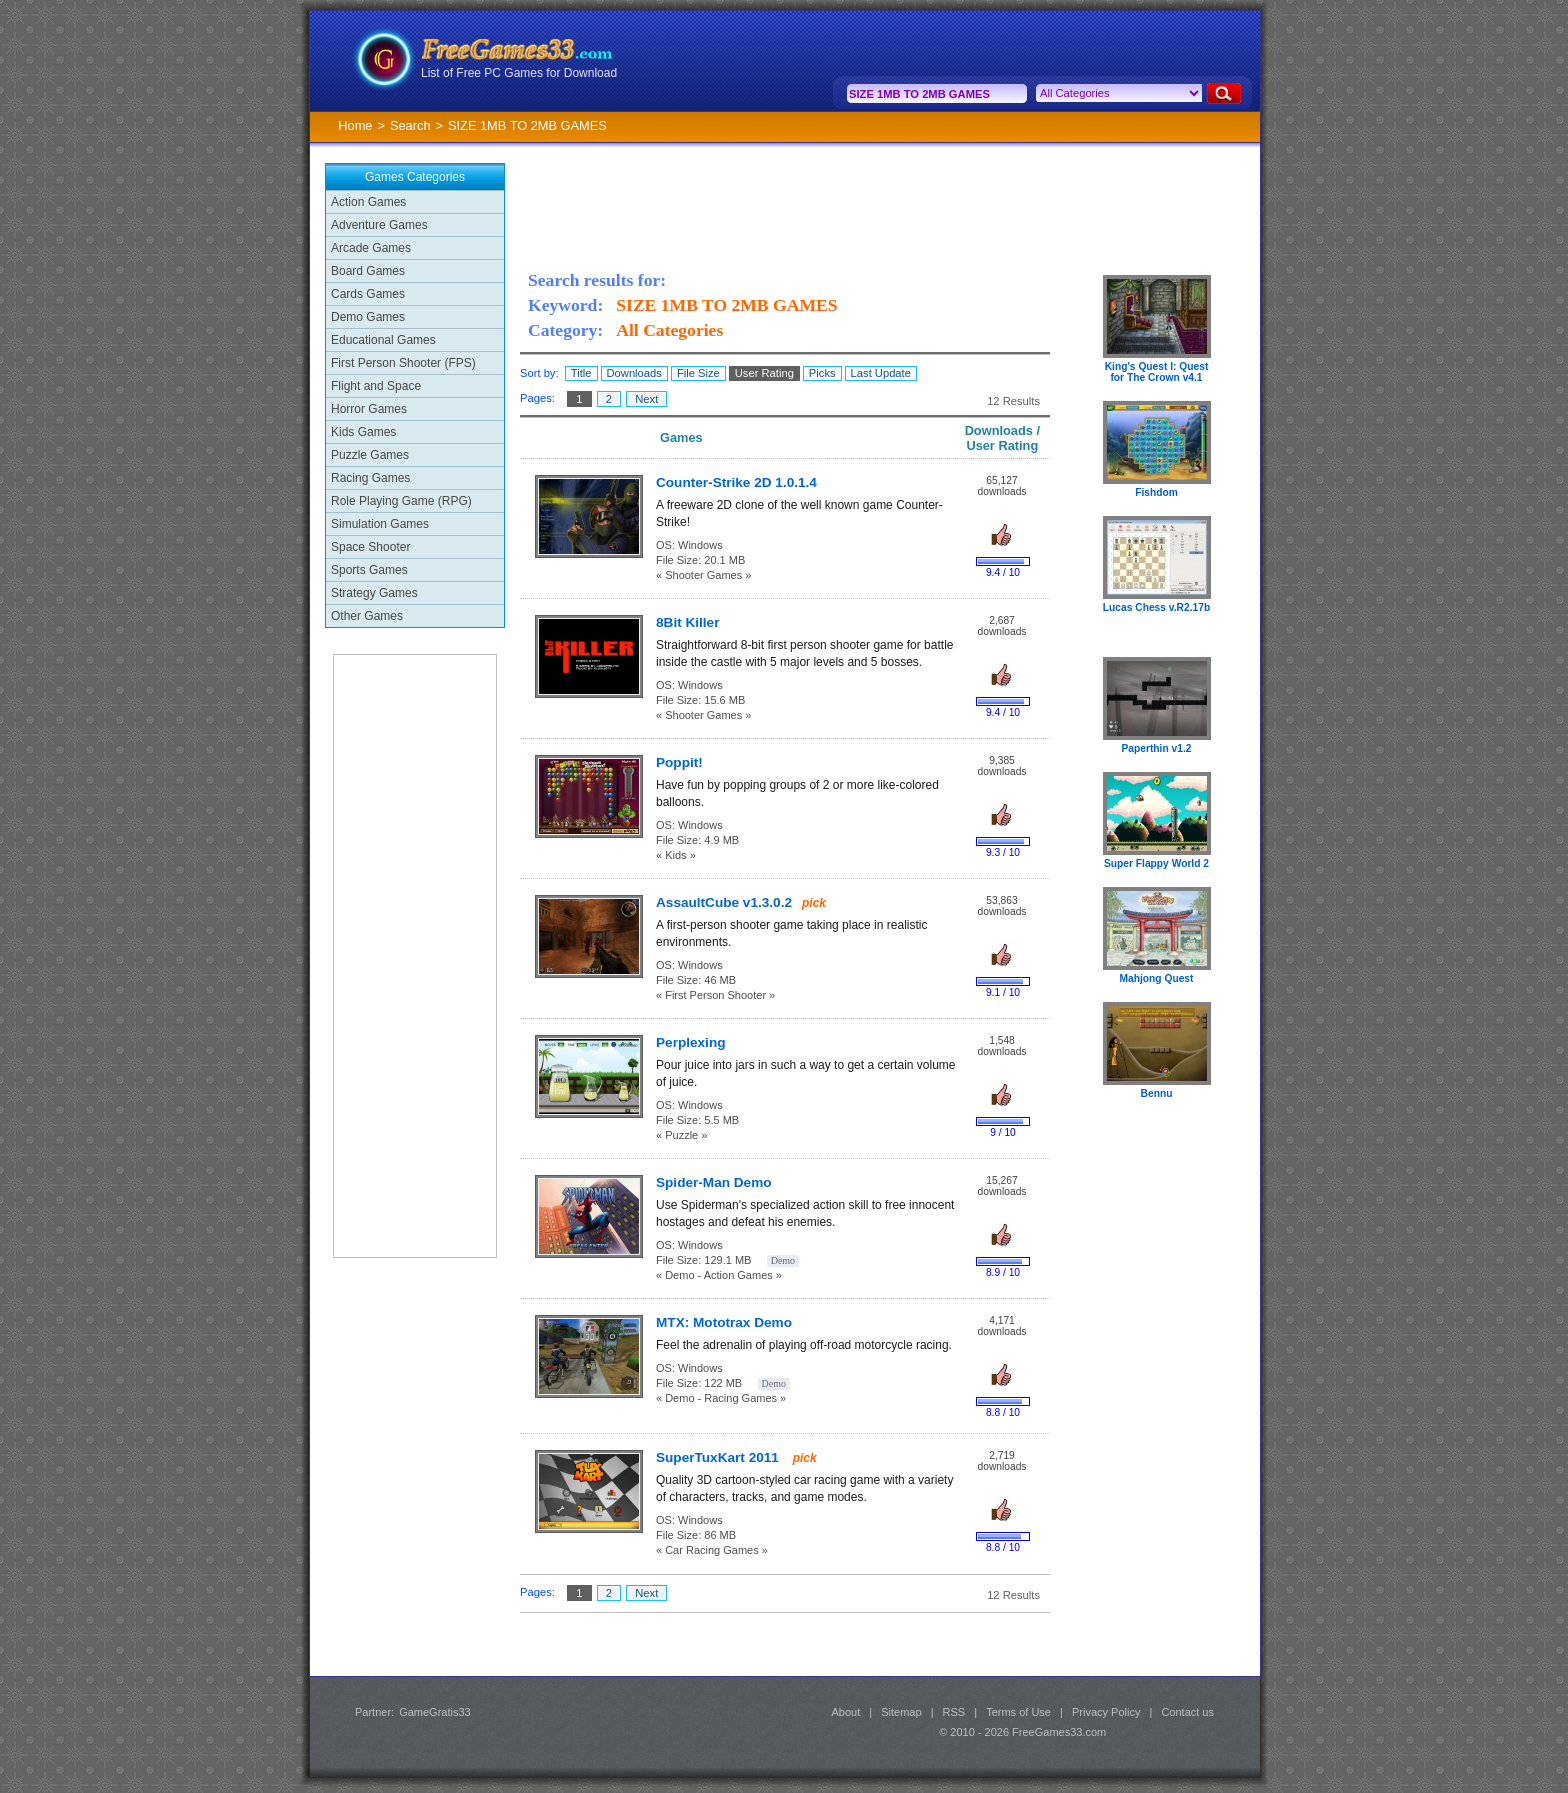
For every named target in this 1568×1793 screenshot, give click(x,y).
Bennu (1157, 1093)
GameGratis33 (435, 1712)
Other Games (367, 616)
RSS (954, 1712)
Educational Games (383, 340)
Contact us (1187, 1712)
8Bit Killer (687, 622)
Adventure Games (379, 225)
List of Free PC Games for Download (519, 73)
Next (646, 399)
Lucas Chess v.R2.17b (1156, 607)
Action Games (368, 202)
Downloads (634, 373)
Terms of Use (1018, 1712)
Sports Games (369, 570)
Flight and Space (376, 386)
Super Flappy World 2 (1156, 863)
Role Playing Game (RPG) (401, 501)
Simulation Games (380, 524)
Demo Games (368, 317)
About (845, 1712)
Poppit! (679, 762)
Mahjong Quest (1157, 978)
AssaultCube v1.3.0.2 (724, 902)
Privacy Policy (1106, 1712)
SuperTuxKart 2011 (719, 1457)
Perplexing (691, 1042)
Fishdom (1156, 492)
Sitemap (901, 1712)
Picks (822, 373)
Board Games (368, 271)
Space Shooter (370, 547)
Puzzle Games (370, 455)
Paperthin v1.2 (1157, 748)
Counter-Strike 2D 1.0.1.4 (736, 482)
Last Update (881, 373)
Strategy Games (374, 593)
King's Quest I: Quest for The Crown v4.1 (1157, 372)
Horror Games (369, 409)
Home (355, 125)
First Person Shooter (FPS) (403, 363)
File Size (698, 373)
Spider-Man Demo (714, 1182)
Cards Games (368, 294)
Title (581, 373)
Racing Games (370, 478)
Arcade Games (371, 248)
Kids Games (363, 432)
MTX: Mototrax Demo (724, 1322)
